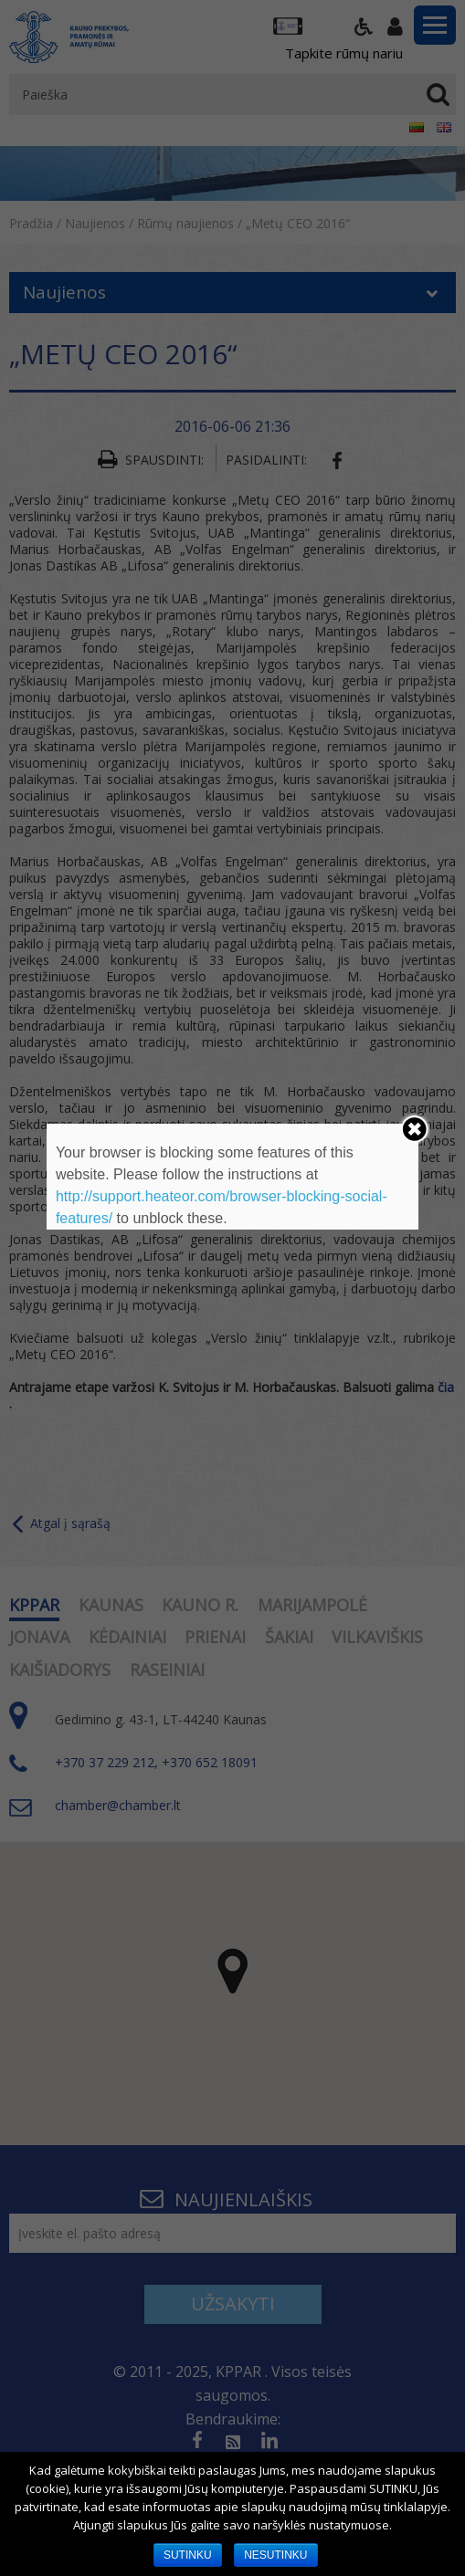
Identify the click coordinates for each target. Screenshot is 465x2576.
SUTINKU (188, 2555)
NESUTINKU (275, 2555)
